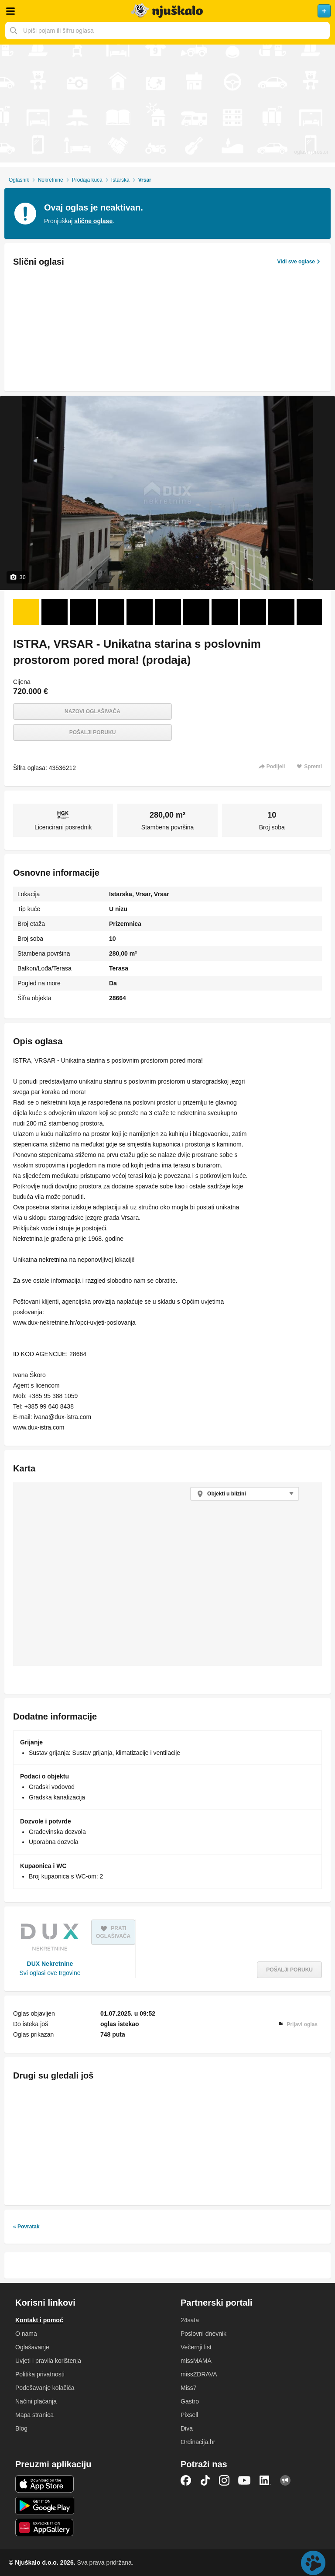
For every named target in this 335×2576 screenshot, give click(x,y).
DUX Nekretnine (50, 1963)
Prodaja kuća (87, 180)
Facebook (186, 2480)
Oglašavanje (32, 2347)
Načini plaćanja (36, 2401)
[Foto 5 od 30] (139, 612)
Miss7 (189, 2387)
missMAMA (196, 2360)
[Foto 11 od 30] (310, 612)
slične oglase (93, 221)
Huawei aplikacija (44, 2527)
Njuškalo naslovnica (167, 11)
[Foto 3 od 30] (83, 612)
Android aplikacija (44, 2505)
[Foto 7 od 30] (196, 612)
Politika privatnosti (40, 2374)
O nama (26, 2333)
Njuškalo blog (285, 2480)
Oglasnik (19, 180)
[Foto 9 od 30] (253, 612)
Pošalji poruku (92, 732)
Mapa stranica (34, 2414)
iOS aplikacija (44, 2484)
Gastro (190, 2401)
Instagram (224, 2480)
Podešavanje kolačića (44, 2387)
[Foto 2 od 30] (54, 612)
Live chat (313, 2563)
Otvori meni (10, 11)
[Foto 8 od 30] (225, 612)
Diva (187, 2428)
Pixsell (189, 2414)
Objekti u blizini (226, 1494)
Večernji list (196, 2347)
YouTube (244, 2480)
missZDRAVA (199, 2374)
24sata (190, 2320)
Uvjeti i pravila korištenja (48, 2360)
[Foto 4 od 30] (111, 612)
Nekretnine (50, 180)
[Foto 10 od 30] (281, 612)
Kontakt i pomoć (39, 2320)
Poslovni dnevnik (203, 2333)
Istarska (120, 180)
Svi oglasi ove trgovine (49, 1972)
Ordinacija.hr (198, 2441)
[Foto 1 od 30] (26, 612)
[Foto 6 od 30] (168, 612)
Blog (21, 2428)
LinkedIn (265, 2480)
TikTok (205, 2480)
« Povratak (26, 2227)
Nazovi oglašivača (92, 711)
